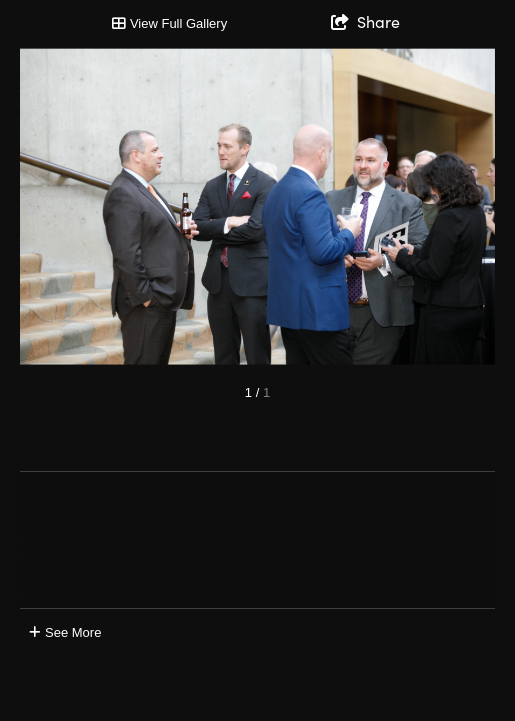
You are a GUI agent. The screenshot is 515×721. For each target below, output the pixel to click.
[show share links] (365, 21)
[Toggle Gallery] (169, 24)
